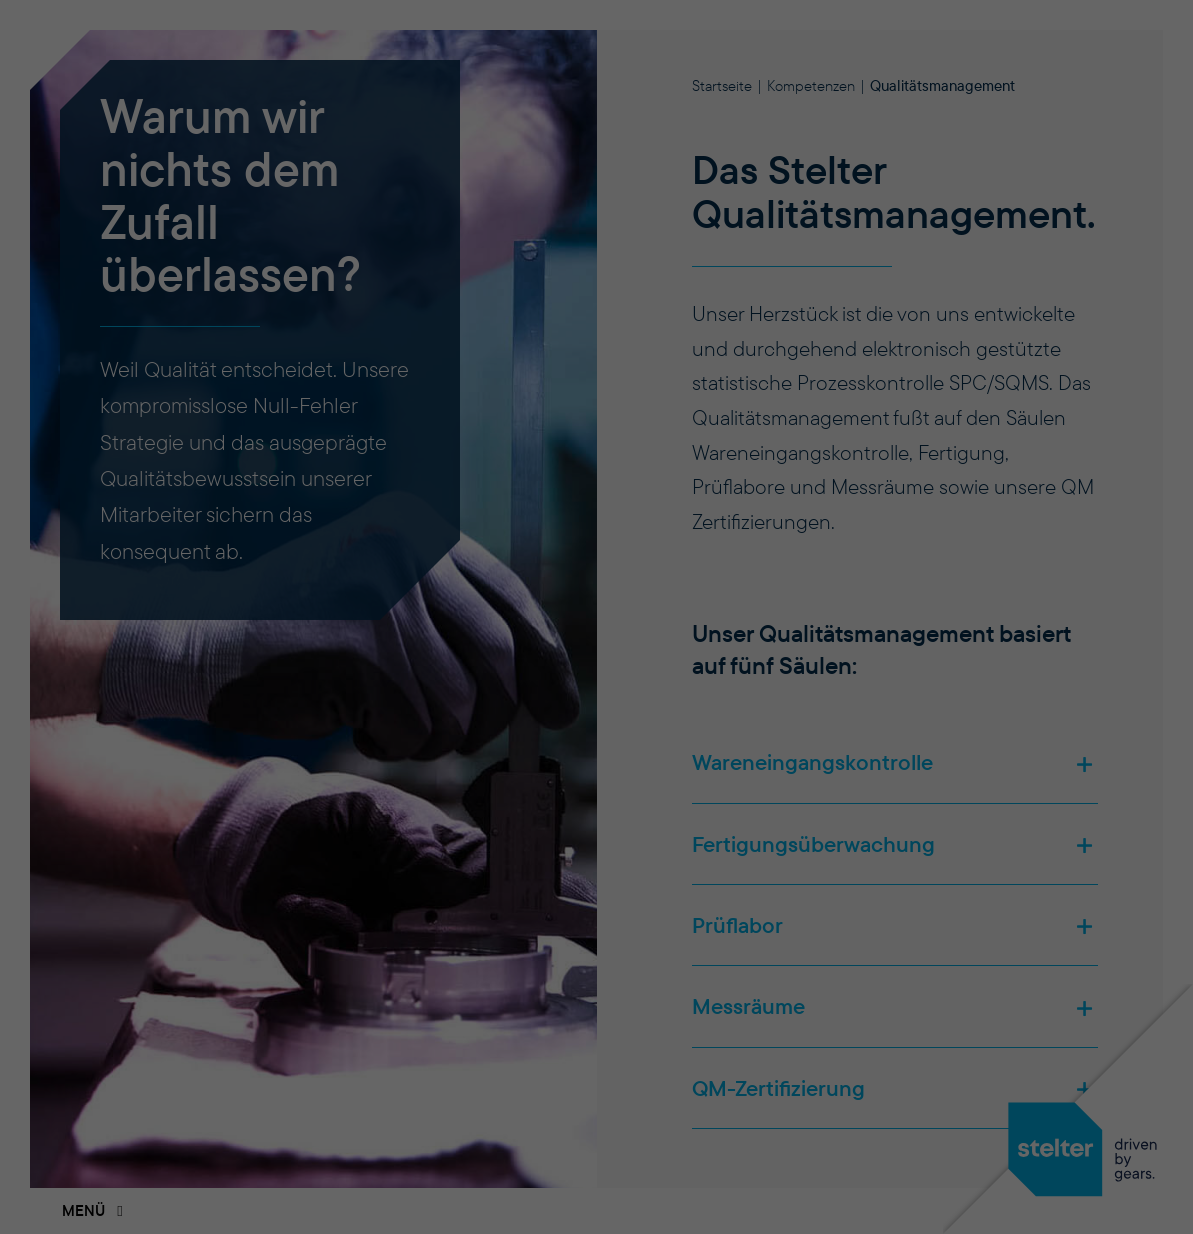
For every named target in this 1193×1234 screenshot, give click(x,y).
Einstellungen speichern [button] (597, 907)
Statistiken (676, 720)
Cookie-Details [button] (498, 1046)
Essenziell (501, 720)
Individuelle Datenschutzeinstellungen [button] (597, 985)
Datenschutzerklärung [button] (607, 1046)
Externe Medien (589, 757)
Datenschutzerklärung (497, 620)
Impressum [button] (705, 1046)
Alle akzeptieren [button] (597, 839)
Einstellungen (573, 643)
